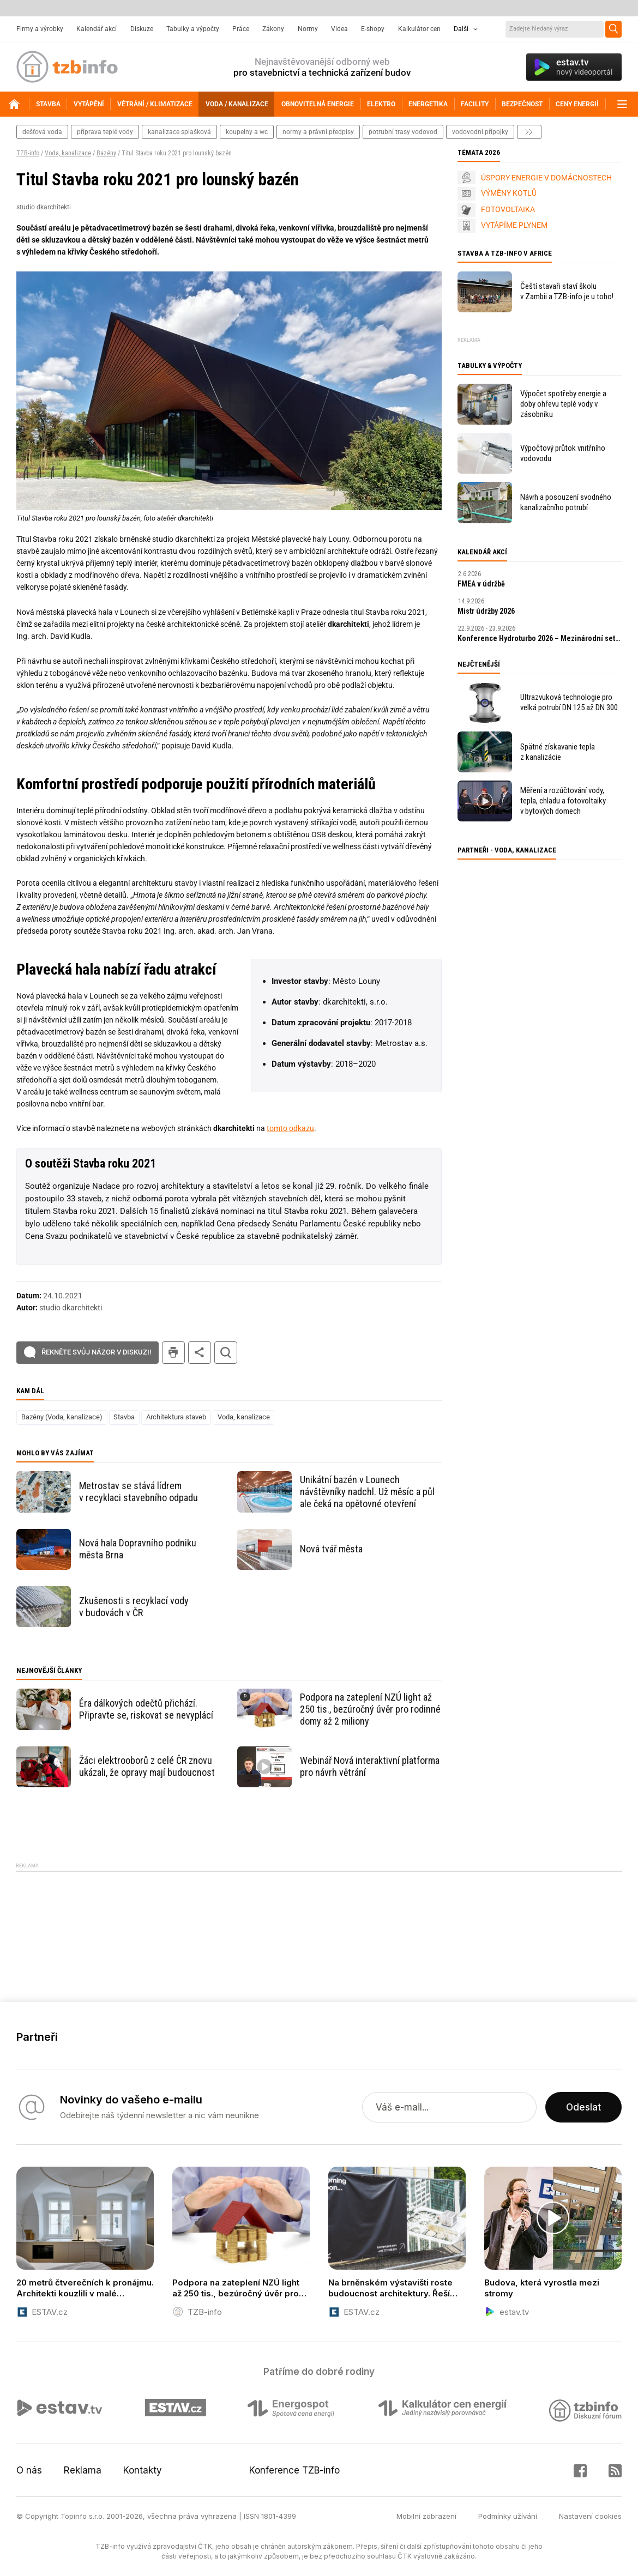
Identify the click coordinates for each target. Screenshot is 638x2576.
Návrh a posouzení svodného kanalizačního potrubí (565, 502)
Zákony (273, 29)
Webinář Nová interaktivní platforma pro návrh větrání (370, 1766)
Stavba (124, 1417)
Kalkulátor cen (419, 29)
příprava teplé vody (105, 132)
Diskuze (141, 29)
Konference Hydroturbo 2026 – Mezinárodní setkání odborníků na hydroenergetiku (540, 638)
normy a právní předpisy (318, 132)
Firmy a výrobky (39, 29)
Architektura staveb (176, 1417)
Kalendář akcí (96, 29)
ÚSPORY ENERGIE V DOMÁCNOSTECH (546, 177)
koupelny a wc (247, 132)
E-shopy (372, 29)
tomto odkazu (290, 1128)
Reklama (82, 2470)
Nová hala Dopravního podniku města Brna (137, 1549)
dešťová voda (42, 132)
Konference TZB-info (294, 2470)
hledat (226, 1352)
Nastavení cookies (590, 2516)
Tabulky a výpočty (192, 29)
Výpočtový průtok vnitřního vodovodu (562, 453)
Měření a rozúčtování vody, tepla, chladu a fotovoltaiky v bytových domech (563, 800)
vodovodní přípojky (480, 132)
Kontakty (142, 2470)
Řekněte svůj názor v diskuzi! (96, 1352)
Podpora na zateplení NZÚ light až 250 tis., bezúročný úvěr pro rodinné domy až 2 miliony (370, 1709)
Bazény (106, 153)
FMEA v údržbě (481, 583)
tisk (173, 1352)
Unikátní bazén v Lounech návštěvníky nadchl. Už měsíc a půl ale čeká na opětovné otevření (367, 1491)
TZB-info (27, 153)
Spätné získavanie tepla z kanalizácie (557, 752)
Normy (308, 29)
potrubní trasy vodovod (403, 132)
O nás (29, 2470)
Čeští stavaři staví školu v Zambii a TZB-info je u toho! (566, 291)
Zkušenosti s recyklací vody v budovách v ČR (134, 1606)
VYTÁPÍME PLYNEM (514, 225)
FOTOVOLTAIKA (508, 209)
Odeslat (583, 2107)
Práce (240, 29)
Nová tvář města (331, 1549)
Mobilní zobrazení (426, 2516)
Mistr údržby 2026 (486, 611)
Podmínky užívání (507, 2516)
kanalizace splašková (179, 132)
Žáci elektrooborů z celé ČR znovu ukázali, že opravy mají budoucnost (147, 1766)
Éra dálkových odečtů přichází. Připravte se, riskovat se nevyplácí (146, 1709)
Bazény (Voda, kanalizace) (62, 1417)
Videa (339, 29)
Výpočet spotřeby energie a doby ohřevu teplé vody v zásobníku (563, 404)
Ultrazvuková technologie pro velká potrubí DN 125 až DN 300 (569, 702)
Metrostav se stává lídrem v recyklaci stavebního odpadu (138, 1491)
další (529, 132)
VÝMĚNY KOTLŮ (509, 193)
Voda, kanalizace (68, 153)
